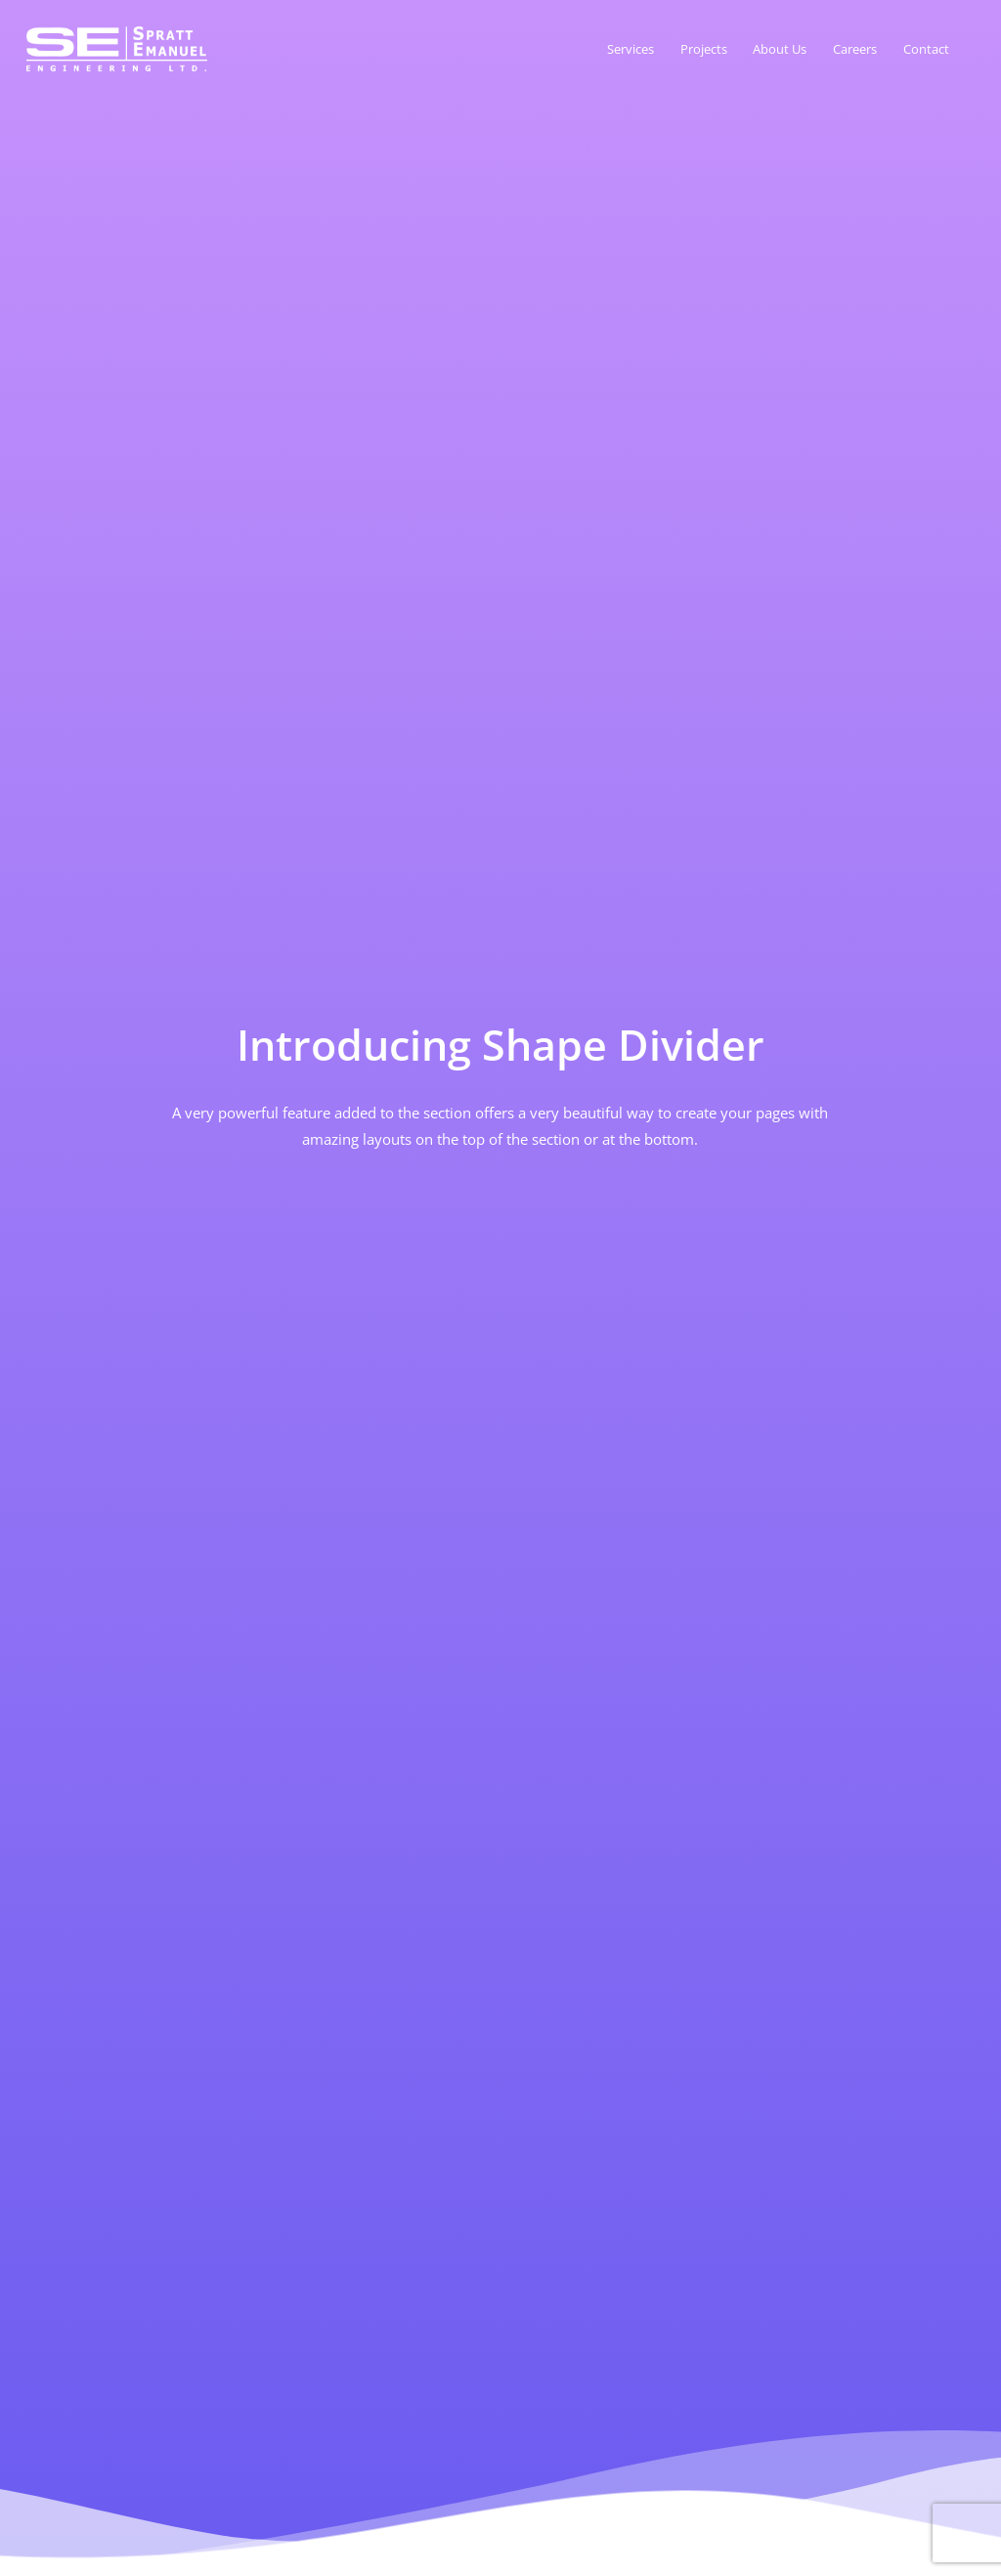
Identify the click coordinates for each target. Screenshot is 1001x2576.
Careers (855, 49)
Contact (926, 49)
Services (630, 49)
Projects (703, 49)
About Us (779, 49)
